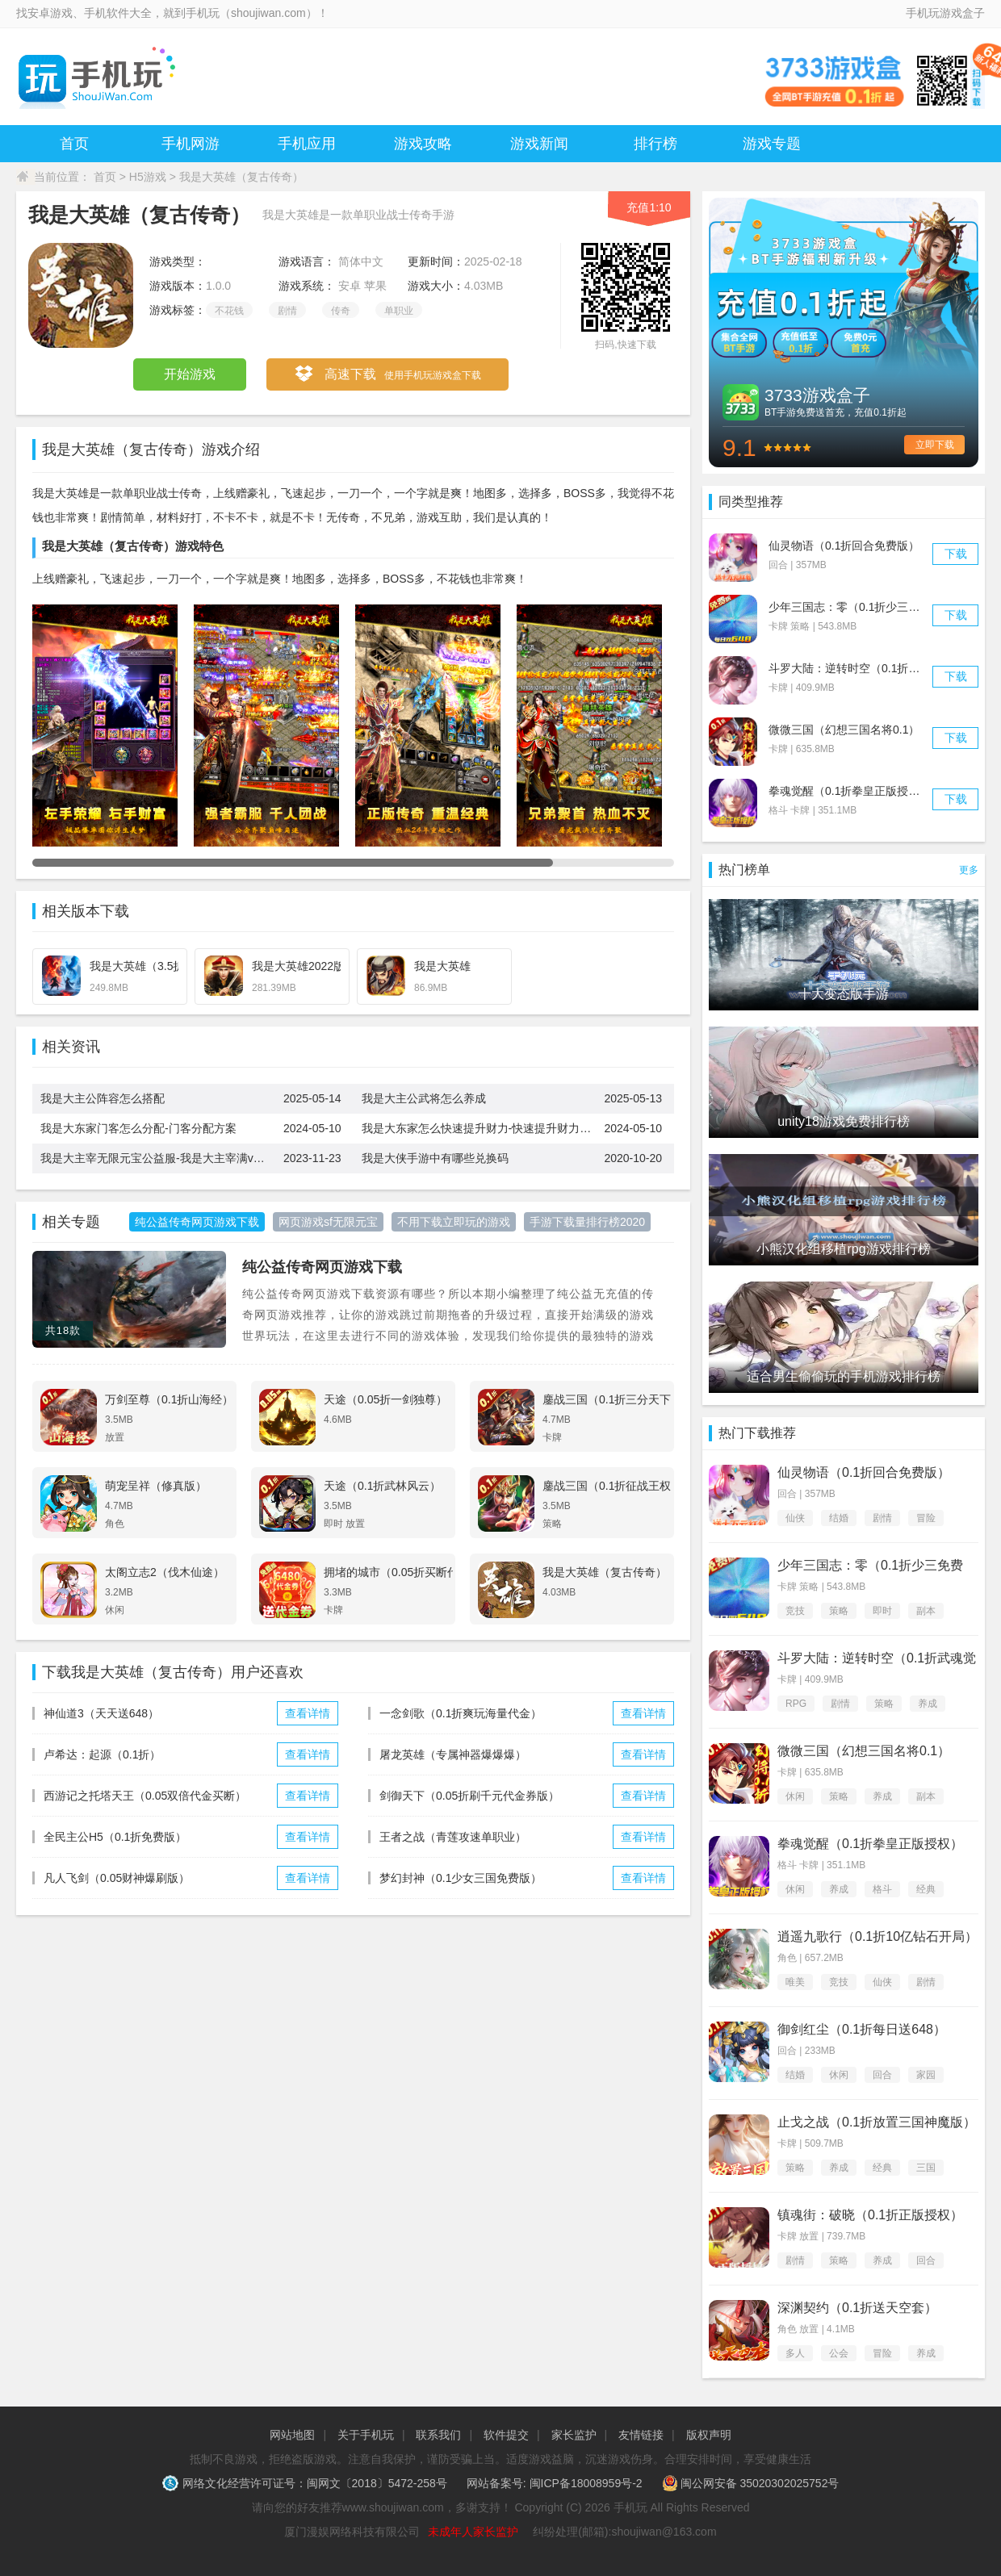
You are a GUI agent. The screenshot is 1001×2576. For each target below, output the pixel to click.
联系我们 (438, 2434)
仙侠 (795, 1518)
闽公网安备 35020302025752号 (751, 2483)
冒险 (926, 1518)
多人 (795, 2353)
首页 (74, 144)
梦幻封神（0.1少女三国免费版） (460, 1877)
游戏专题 (772, 144)
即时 (882, 1610)
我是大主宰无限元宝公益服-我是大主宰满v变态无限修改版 (161, 1158)
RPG (795, 1703)
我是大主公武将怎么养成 (424, 1098)
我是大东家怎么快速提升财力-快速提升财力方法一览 (483, 1128)
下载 (955, 553)
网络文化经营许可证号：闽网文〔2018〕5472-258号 (306, 2483)
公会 (838, 2353)
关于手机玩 (365, 2434)
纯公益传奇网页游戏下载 (322, 1267)
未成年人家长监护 (473, 2531)
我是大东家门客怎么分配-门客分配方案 (138, 1128)
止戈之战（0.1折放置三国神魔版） (876, 2122)
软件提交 (506, 2434)
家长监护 (574, 2434)
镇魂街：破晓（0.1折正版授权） (870, 2215)
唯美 (795, 1982)
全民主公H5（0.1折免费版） (115, 1836)
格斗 (882, 1889)
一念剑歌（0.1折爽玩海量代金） (460, 1713)
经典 (926, 1889)
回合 (882, 2074)
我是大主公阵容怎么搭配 (102, 1098)
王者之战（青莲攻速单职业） (452, 1836)
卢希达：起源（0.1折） (102, 1754)
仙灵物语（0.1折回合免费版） (844, 545)
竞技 (795, 1610)
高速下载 (387, 375)
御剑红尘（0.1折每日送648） (861, 2029)
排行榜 (655, 144)
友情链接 (641, 2434)
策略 (838, 1610)
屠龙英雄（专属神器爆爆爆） (452, 1754)
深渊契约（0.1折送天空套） (857, 2308)
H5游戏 (147, 176)
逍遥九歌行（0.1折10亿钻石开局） (877, 1936)
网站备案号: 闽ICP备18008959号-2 (555, 2483)
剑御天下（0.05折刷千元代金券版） (469, 1795)
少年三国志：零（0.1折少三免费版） (861, 606)
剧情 (287, 310)
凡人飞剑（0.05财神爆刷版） (117, 1877)
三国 (926, 2167)
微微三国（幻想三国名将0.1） (844, 729)
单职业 (398, 310)
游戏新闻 (539, 144)
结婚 (838, 1518)
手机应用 (307, 144)
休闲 (795, 1796)
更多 (968, 870)
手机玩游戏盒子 (945, 12)
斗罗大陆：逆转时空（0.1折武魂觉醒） (867, 668)
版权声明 (708, 2434)
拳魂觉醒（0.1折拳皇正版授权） (850, 790)
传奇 (340, 310)
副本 (926, 1610)
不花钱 (229, 310)
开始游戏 (190, 374)
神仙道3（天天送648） (101, 1713)
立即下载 (934, 444)
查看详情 (307, 1713)
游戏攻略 (423, 144)
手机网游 (190, 144)
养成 (927, 1703)
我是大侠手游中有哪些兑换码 (435, 1158)
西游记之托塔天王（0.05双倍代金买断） (145, 1795)
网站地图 (292, 2434)
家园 (926, 2074)
